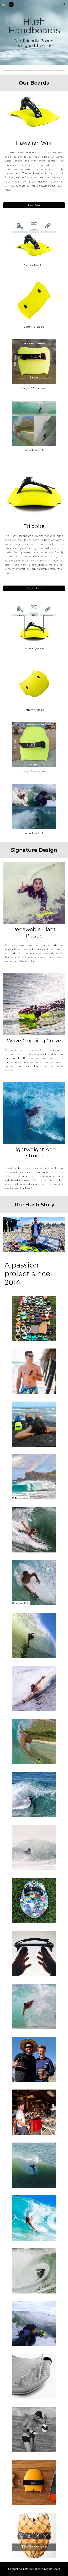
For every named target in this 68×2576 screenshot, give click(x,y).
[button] (4, 4)
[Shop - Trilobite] (33, 588)
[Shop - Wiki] (33, 205)
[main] (34, 32)
